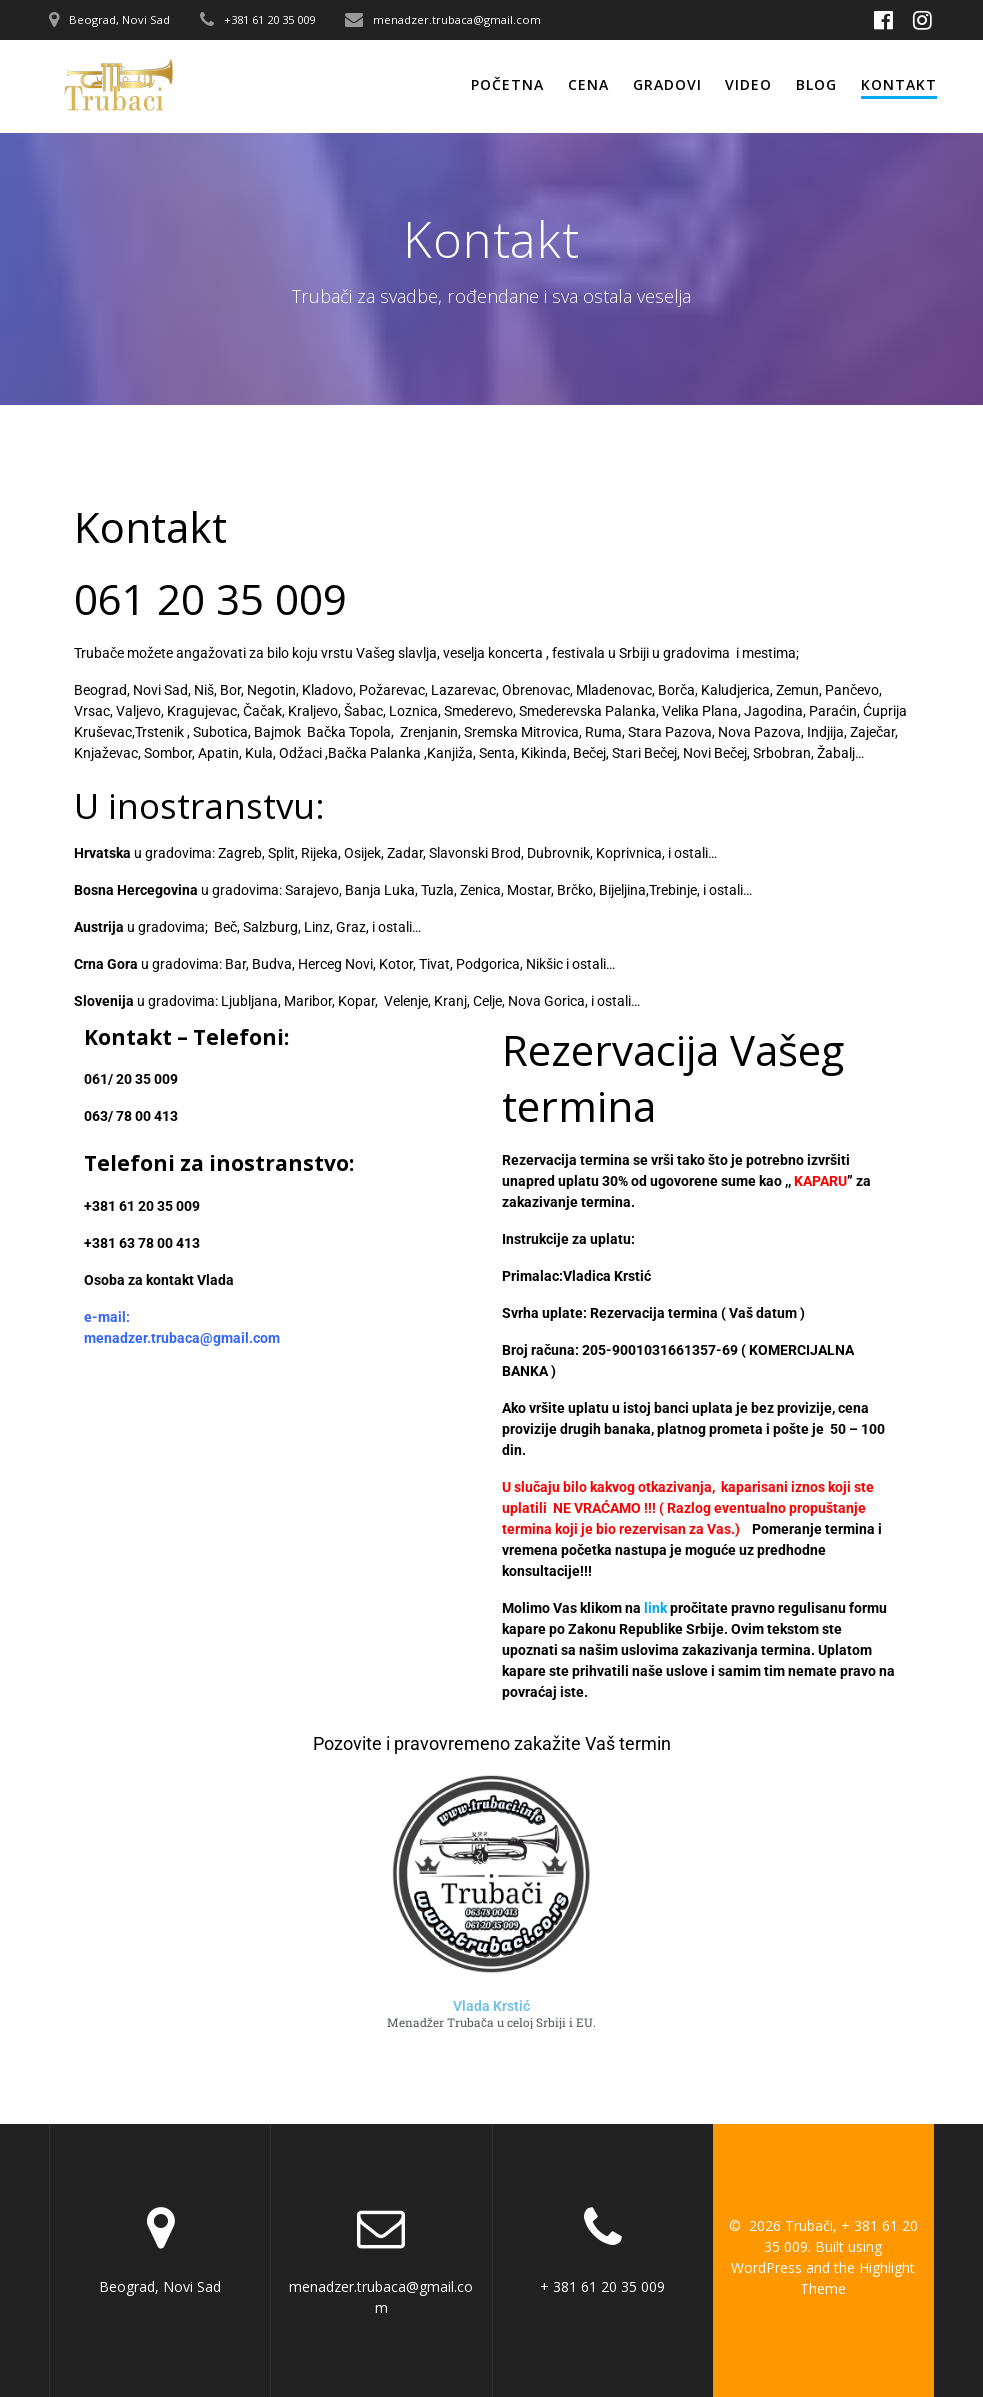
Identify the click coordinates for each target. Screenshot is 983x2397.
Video (748, 84)
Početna (507, 84)
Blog (816, 84)
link (655, 1608)
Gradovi (667, 84)
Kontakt (899, 84)
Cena (588, 84)
